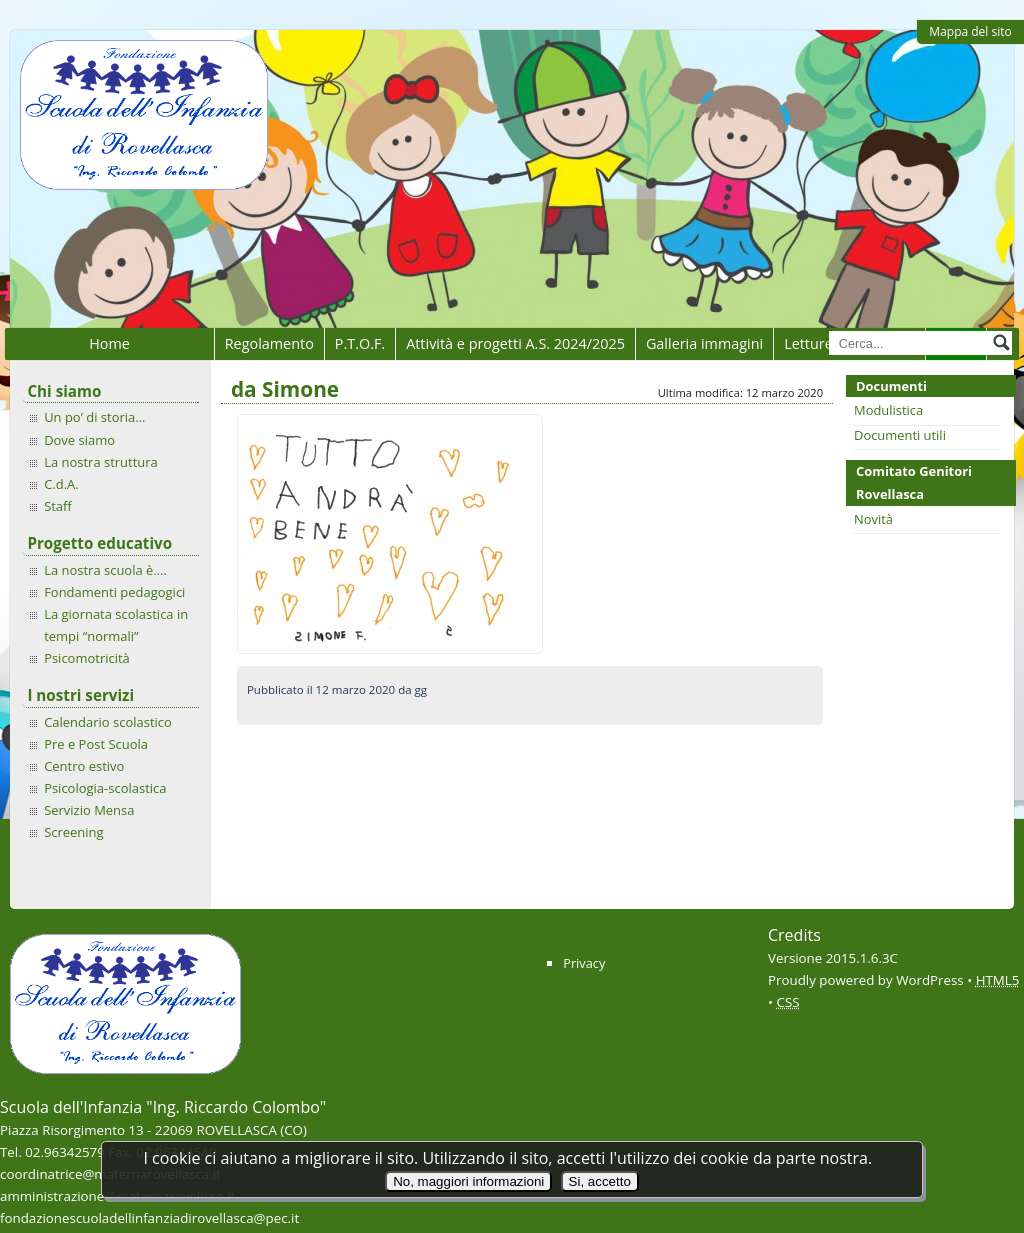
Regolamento (269, 343)
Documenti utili (900, 435)
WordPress (930, 980)
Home (109, 343)
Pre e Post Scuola (96, 744)
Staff (58, 506)
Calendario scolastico (108, 722)
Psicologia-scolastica (105, 788)
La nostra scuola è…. (105, 570)
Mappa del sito (970, 31)
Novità (873, 519)
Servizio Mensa (89, 810)
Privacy (584, 963)
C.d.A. (61, 484)
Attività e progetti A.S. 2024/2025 (515, 343)
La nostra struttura (101, 462)
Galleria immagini (704, 343)
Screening (73, 832)
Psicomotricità (87, 658)
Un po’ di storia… (94, 417)
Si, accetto (600, 1181)
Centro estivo (84, 766)
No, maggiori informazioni (468, 1181)
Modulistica (888, 410)
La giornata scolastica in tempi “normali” (116, 625)
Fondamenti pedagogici (114, 592)
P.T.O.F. (360, 343)
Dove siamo (79, 440)
